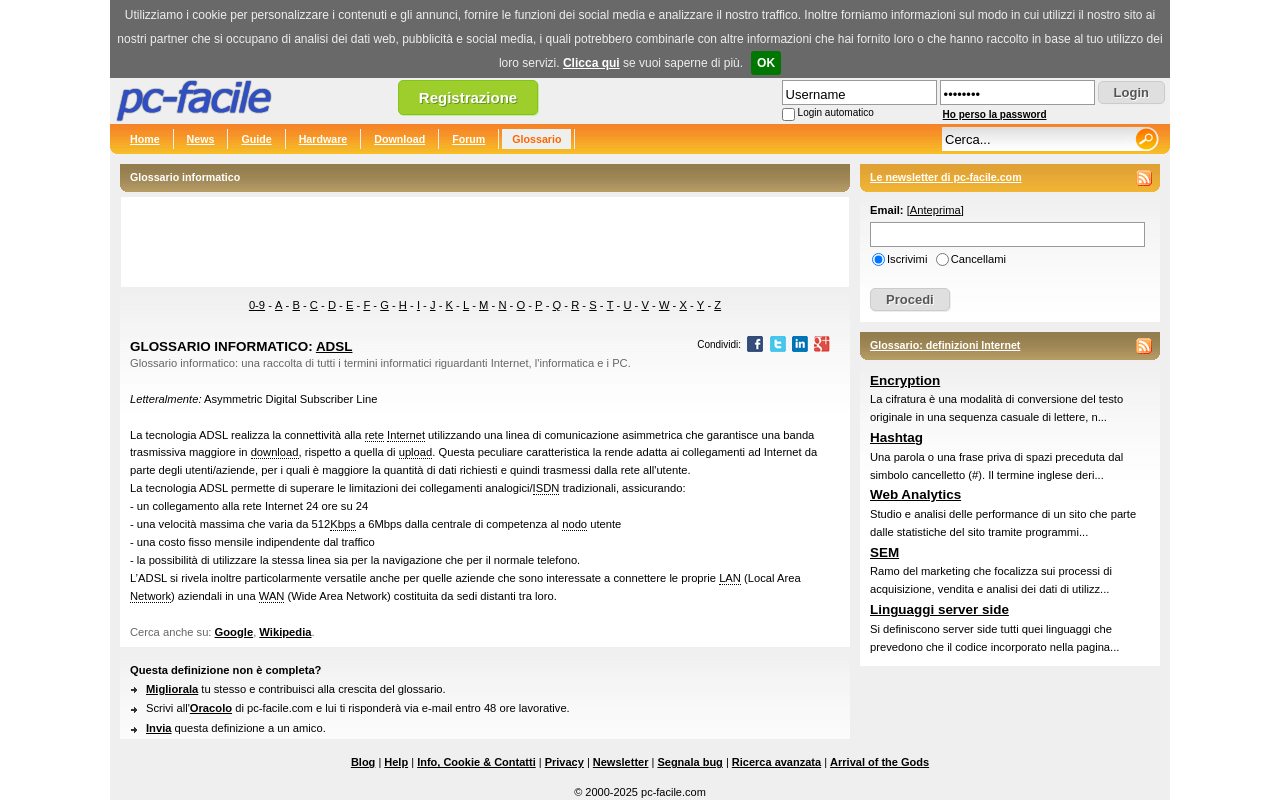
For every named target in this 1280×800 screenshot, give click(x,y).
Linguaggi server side (939, 609)
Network (150, 596)
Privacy (564, 762)
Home (145, 139)
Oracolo (211, 708)
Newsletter (621, 762)
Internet (406, 435)
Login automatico (836, 112)
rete (374, 435)
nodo (574, 524)
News (201, 139)
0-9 (257, 305)
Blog (363, 762)
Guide (256, 139)
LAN (730, 578)
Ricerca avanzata (776, 762)
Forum (468, 139)
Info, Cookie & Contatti (476, 762)
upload (416, 452)
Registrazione (468, 97)
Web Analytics (915, 494)
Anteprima (935, 210)
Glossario (536, 139)
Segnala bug (689, 762)
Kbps (343, 524)
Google (234, 632)
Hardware (323, 139)
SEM (884, 552)
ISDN (546, 488)
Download (399, 139)
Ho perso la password (995, 114)
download (275, 452)
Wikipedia (285, 632)
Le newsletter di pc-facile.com (946, 177)
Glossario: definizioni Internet (945, 345)
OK (766, 63)
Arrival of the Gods (879, 762)
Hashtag (896, 437)
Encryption (905, 380)
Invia (159, 728)
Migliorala (172, 689)
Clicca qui (591, 63)
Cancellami (978, 259)
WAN (272, 596)
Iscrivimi (907, 259)
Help (396, 762)
